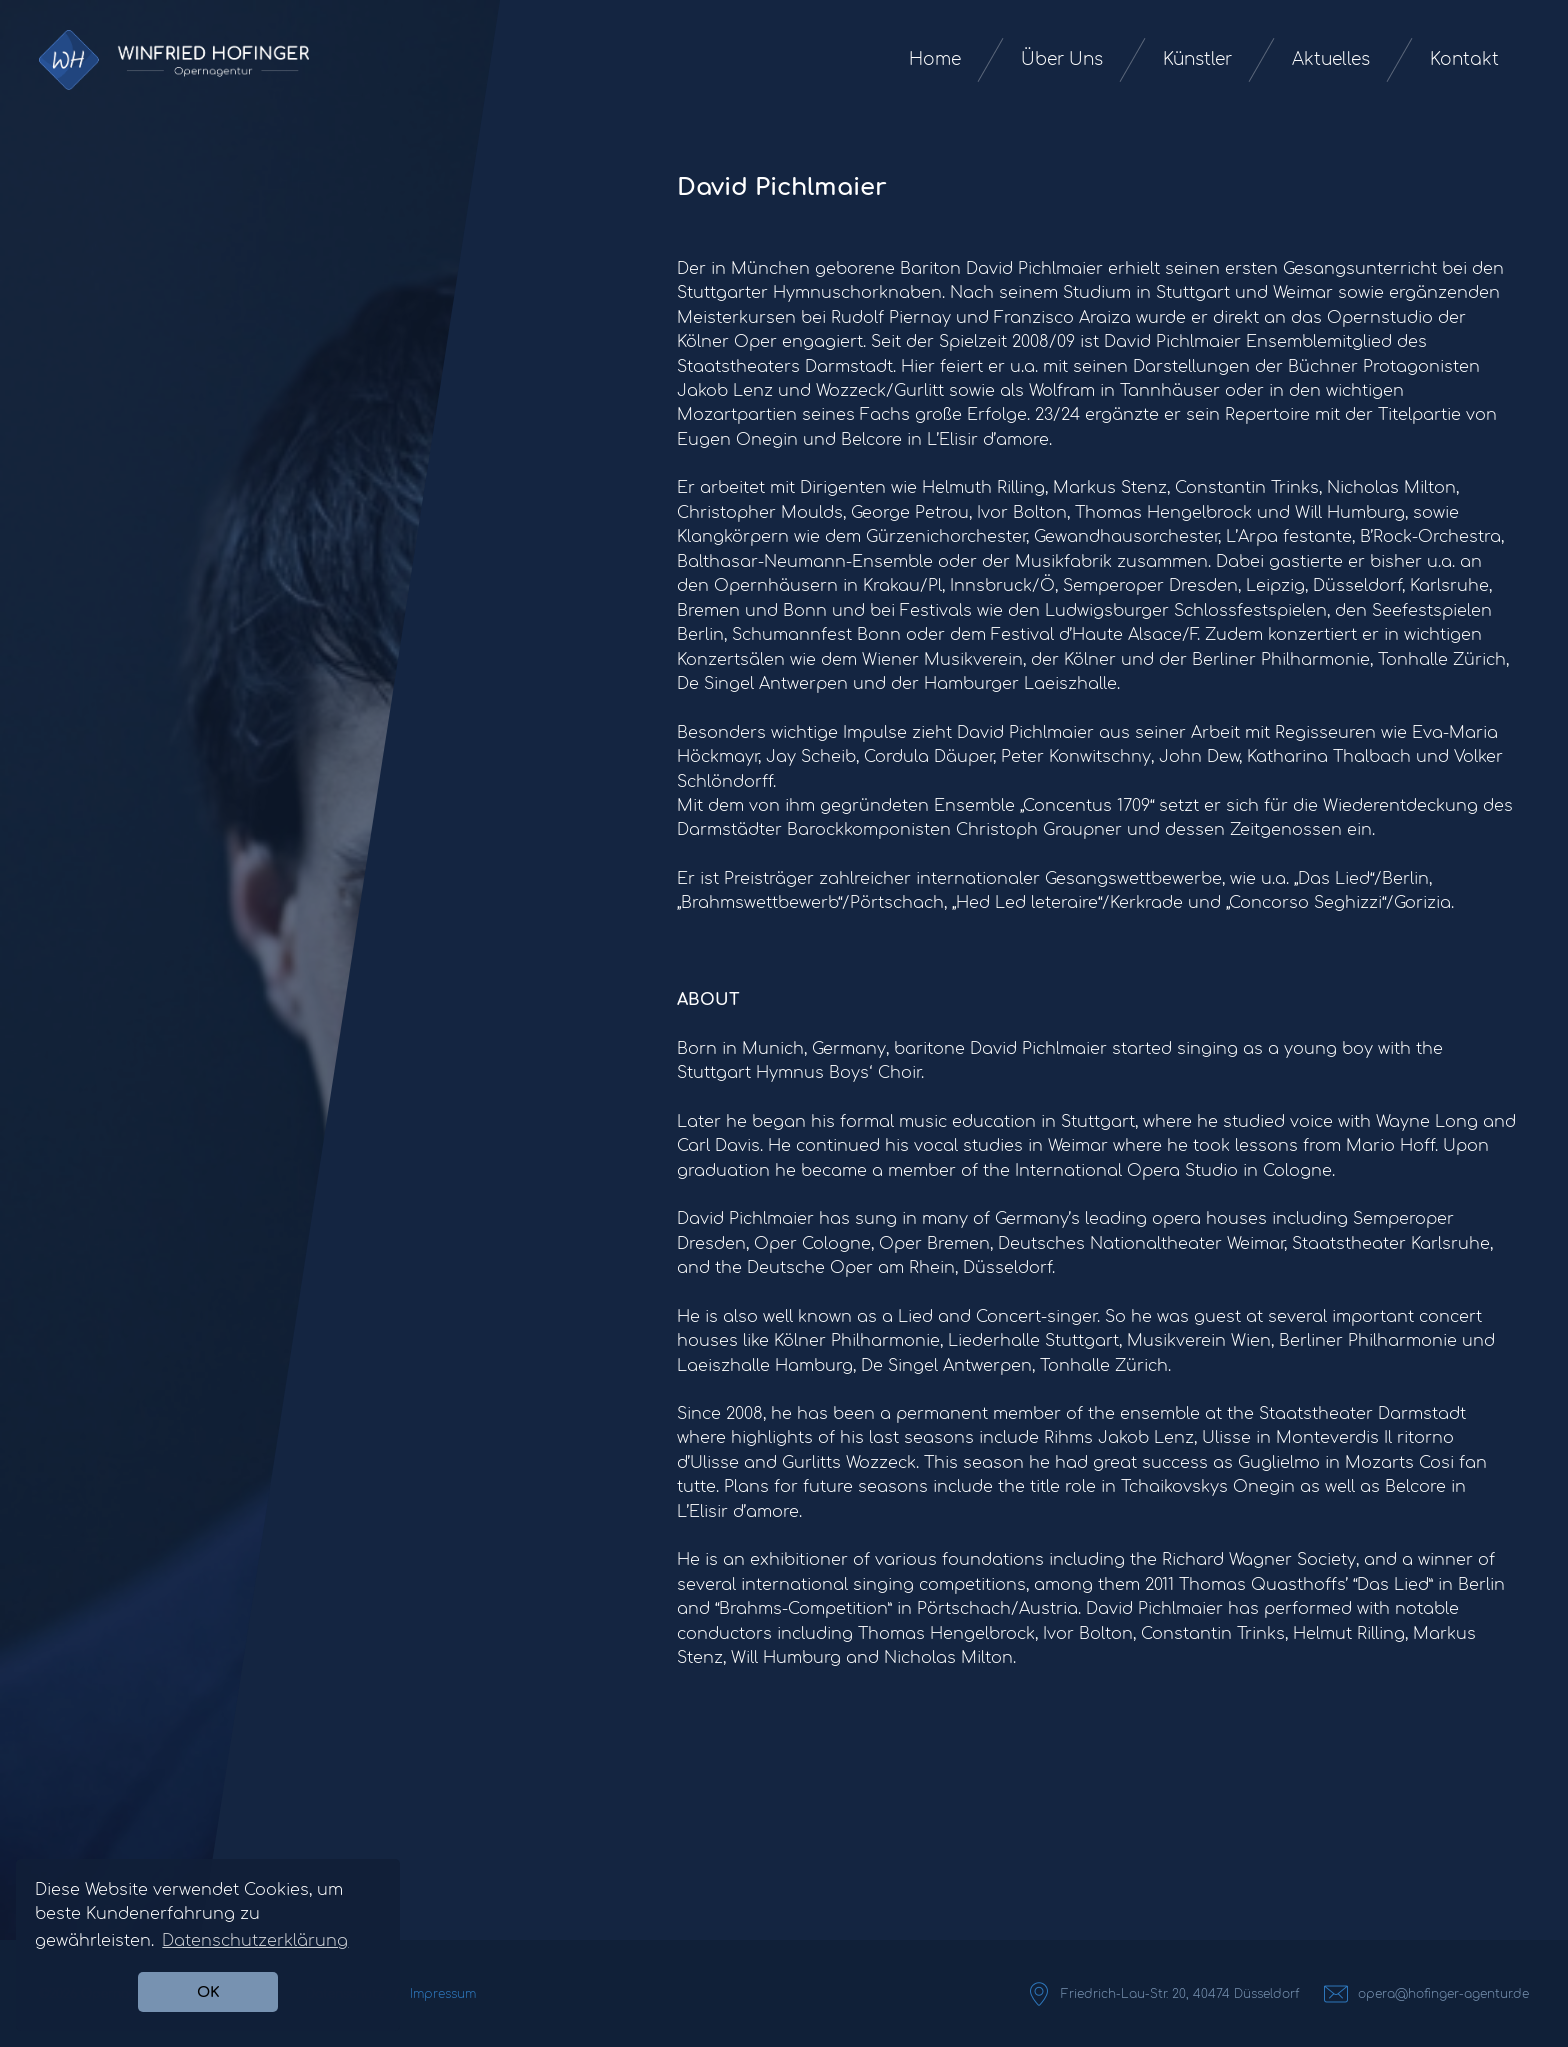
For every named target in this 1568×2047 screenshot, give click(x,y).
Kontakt (1464, 59)
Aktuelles (1331, 59)
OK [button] (208, 1992)
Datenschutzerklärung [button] (255, 1941)
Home (935, 59)
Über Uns (1062, 59)
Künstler (1197, 59)
